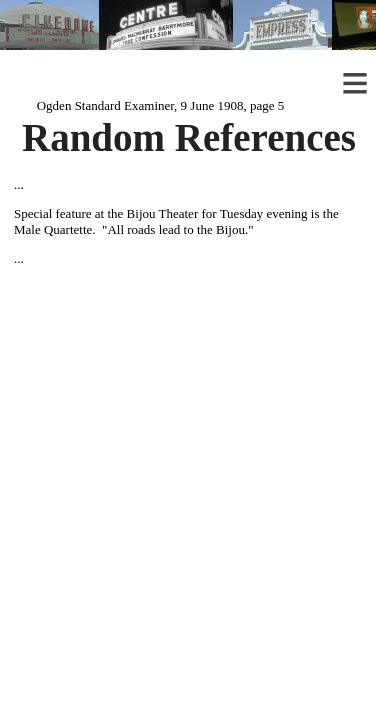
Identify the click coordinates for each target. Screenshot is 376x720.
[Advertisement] (187, 407)
